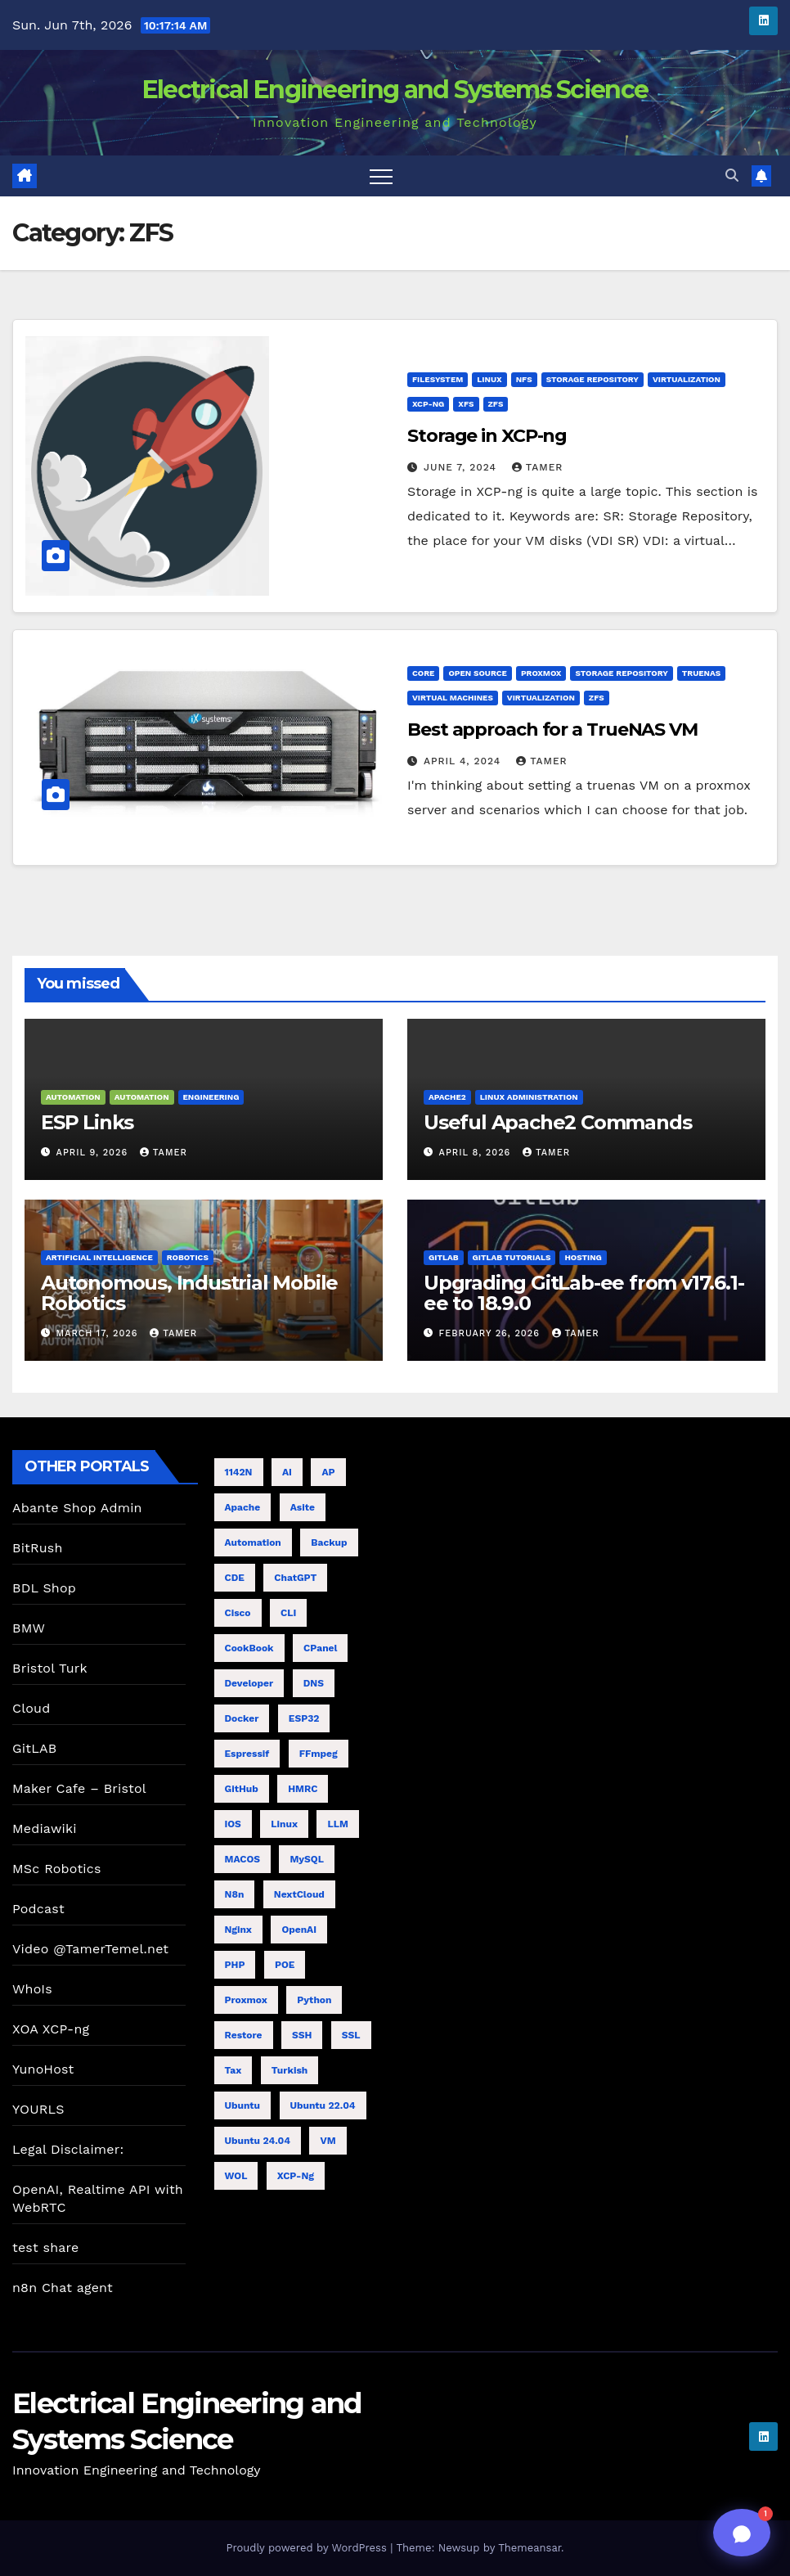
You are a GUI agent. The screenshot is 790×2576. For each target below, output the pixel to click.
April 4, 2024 (464, 761)
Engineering (211, 1096)
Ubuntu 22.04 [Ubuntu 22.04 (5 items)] (323, 2105)
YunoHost (43, 2069)
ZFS (496, 403)
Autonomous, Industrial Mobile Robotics (189, 1293)
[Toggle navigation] (381, 176)
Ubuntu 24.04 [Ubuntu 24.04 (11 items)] (258, 2140)
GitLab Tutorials (512, 1257)
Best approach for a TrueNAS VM (552, 729)
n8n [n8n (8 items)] (235, 1894)
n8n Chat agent (62, 2287)
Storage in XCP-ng (487, 436)
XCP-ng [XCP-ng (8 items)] (295, 2176)
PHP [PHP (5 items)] (235, 1964)
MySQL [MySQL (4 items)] (306, 1859)
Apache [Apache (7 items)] (243, 1507)
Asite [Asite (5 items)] (302, 1507)
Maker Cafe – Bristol (79, 1788)
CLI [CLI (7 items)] (288, 1613)
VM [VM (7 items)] (327, 2140)
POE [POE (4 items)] (284, 1964)
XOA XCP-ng (50, 2029)
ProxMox (541, 673)
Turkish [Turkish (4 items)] (289, 2070)
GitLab (444, 1257)
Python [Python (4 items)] (314, 2000)
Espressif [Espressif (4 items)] (247, 1753)
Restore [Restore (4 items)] (244, 2035)
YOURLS (38, 2109)
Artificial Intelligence (99, 1257)
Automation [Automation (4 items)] (253, 1542)
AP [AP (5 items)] (327, 1472)
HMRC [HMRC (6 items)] (302, 1789)
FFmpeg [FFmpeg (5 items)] (318, 1753)
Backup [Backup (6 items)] (329, 1542)
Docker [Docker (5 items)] (242, 1718)
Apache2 (447, 1096)
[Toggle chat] (741, 2532)
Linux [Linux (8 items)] (284, 1824)
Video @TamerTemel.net (90, 1949)
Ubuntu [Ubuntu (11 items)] (243, 2105)
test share (45, 2247)
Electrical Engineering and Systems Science (395, 89)
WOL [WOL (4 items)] (236, 2176)
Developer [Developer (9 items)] (249, 1683)
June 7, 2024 (462, 467)
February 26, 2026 (491, 1333)
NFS (524, 379)
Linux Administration (529, 1096)
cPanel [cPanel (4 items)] (320, 1648)
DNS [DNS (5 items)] (313, 1683)
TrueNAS (701, 673)
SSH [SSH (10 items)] (302, 2035)
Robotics (188, 1257)
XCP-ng (428, 403)
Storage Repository (592, 379)
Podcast (38, 1908)
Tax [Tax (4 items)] (233, 2070)
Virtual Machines (452, 697)
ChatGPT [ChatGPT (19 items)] (295, 1577)
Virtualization (686, 379)
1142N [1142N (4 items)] (239, 1472)
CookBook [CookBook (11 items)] (249, 1648)
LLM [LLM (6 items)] (337, 1824)
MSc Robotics (56, 1868)
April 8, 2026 (476, 1152)
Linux (489, 379)
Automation (73, 1096)
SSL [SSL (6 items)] (351, 2035)
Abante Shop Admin (77, 1507)
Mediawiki (44, 1828)
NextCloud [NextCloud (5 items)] (299, 1894)
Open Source (477, 673)
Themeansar (529, 2548)
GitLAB (34, 1748)
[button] (731, 175)
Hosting (582, 1257)
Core (423, 673)
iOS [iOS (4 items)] (233, 1824)
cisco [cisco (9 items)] (238, 1613)
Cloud (31, 1708)
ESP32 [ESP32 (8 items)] (304, 1718)
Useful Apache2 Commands (557, 1122)
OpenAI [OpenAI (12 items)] (298, 1929)
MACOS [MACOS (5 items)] (242, 1859)
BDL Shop (44, 1588)
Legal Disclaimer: (67, 2149)
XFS (466, 403)
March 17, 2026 (99, 1333)
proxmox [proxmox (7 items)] (246, 2000)
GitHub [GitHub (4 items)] (241, 1789)
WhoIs (32, 1989)
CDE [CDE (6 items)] (235, 1577)
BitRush (37, 1548)
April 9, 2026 (94, 1152)
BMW (28, 1628)
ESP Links (87, 1122)
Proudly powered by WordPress (308, 2548)
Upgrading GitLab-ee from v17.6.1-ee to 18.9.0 (583, 1293)
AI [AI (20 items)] (287, 1472)
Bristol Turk (50, 1668)
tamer (537, 467)
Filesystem (437, 379)
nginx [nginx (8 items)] (238, 1929)
